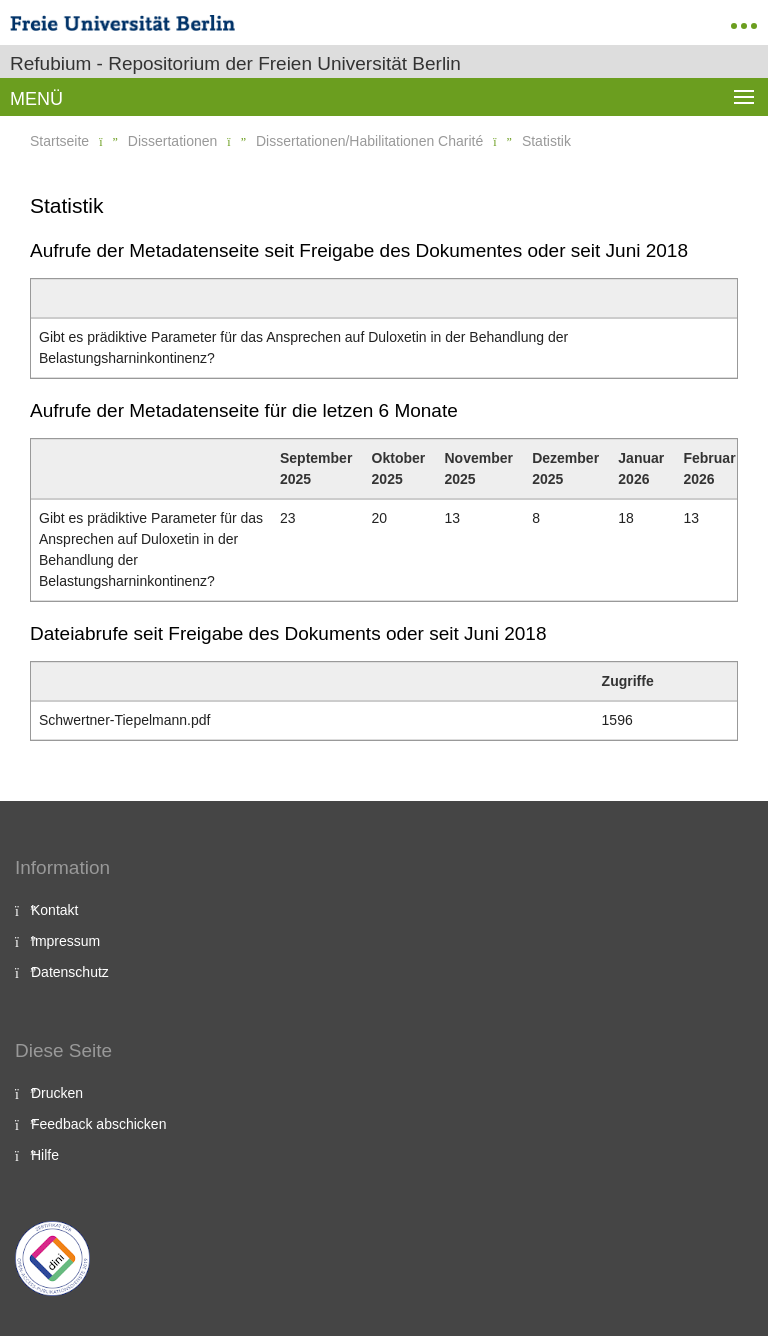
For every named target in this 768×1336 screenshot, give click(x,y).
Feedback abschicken (98, 1124)
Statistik (546, 141)
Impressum (65, 941)
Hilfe (45, 1155)
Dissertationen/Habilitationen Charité (369, 141)
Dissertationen (173, 141)
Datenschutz (70, 972)
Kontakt (54, 910)
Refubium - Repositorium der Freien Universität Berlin (235, 63)
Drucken (57, 1093)
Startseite (59, 141)
